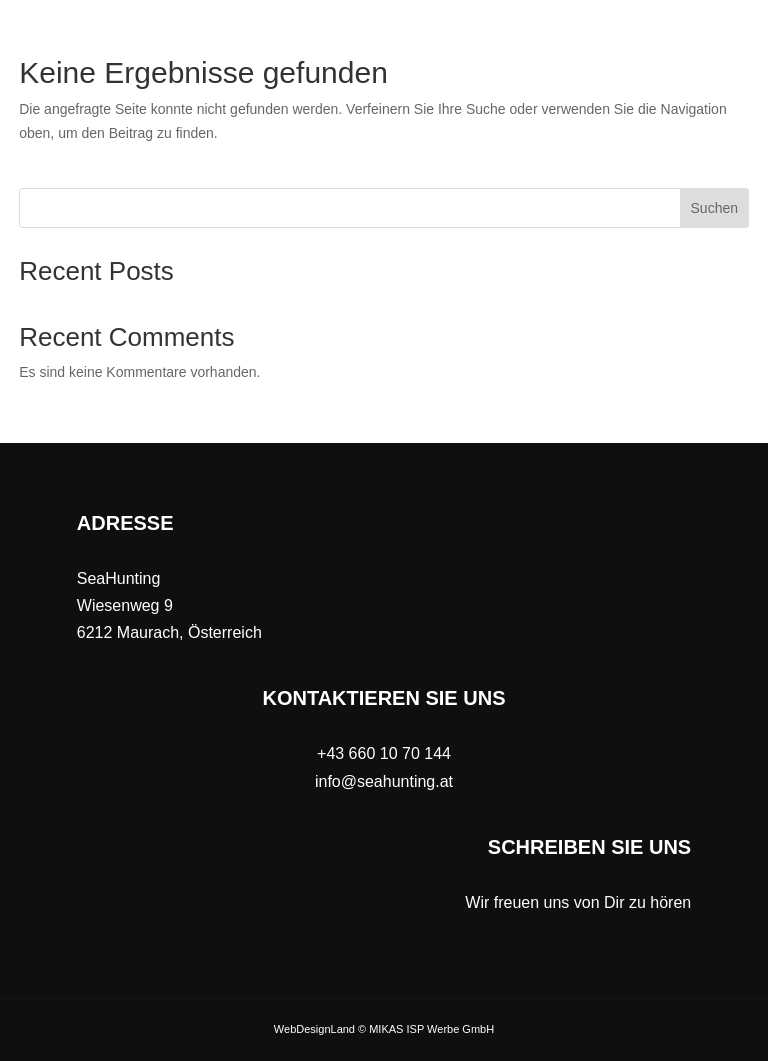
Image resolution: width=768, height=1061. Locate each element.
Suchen (714, 208)
